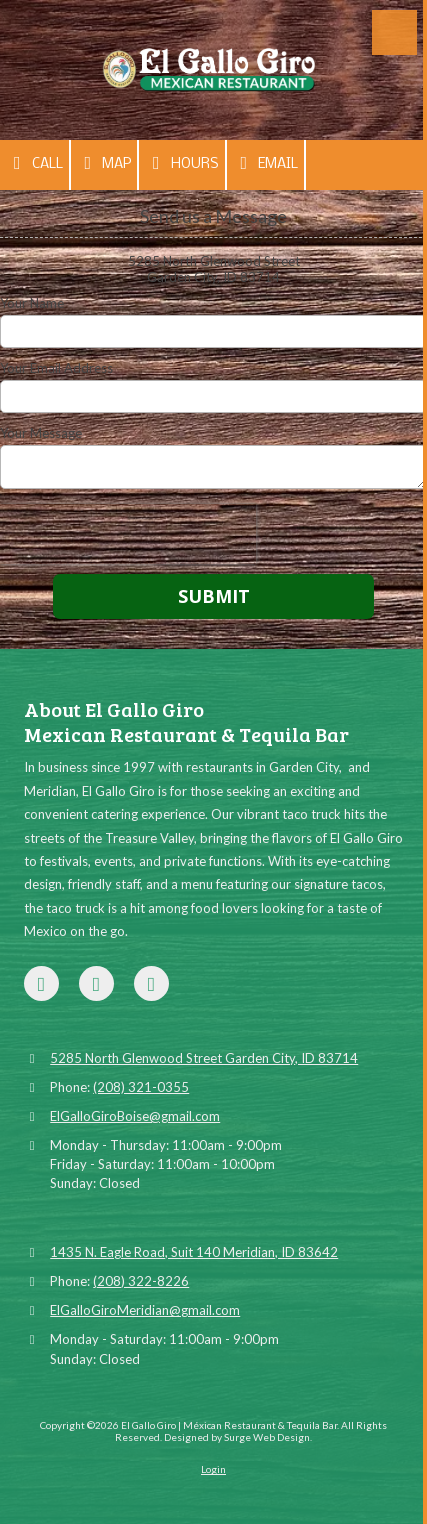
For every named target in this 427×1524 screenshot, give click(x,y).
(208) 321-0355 (141, 1087)
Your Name (32, 303)
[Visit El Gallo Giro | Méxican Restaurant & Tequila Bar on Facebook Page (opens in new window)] (41, 983)
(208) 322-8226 (141, 1281)
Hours (182, 163)
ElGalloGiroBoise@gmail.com (135, 1116)
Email (266, 163)
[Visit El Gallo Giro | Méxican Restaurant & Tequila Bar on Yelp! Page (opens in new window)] (151, 983)
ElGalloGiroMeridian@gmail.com (145, 1310)
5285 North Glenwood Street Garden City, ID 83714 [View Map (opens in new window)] (204, 1058)
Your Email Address (56, 368)
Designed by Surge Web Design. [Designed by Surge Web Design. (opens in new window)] (238, 1437)
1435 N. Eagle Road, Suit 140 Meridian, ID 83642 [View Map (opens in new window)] (194, 1252)
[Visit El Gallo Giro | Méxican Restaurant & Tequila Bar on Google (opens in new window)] (96, 983)
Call (34, 163)
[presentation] (128, 534)
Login (213, 1469)
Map (104, 163)
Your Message (41, 433)
